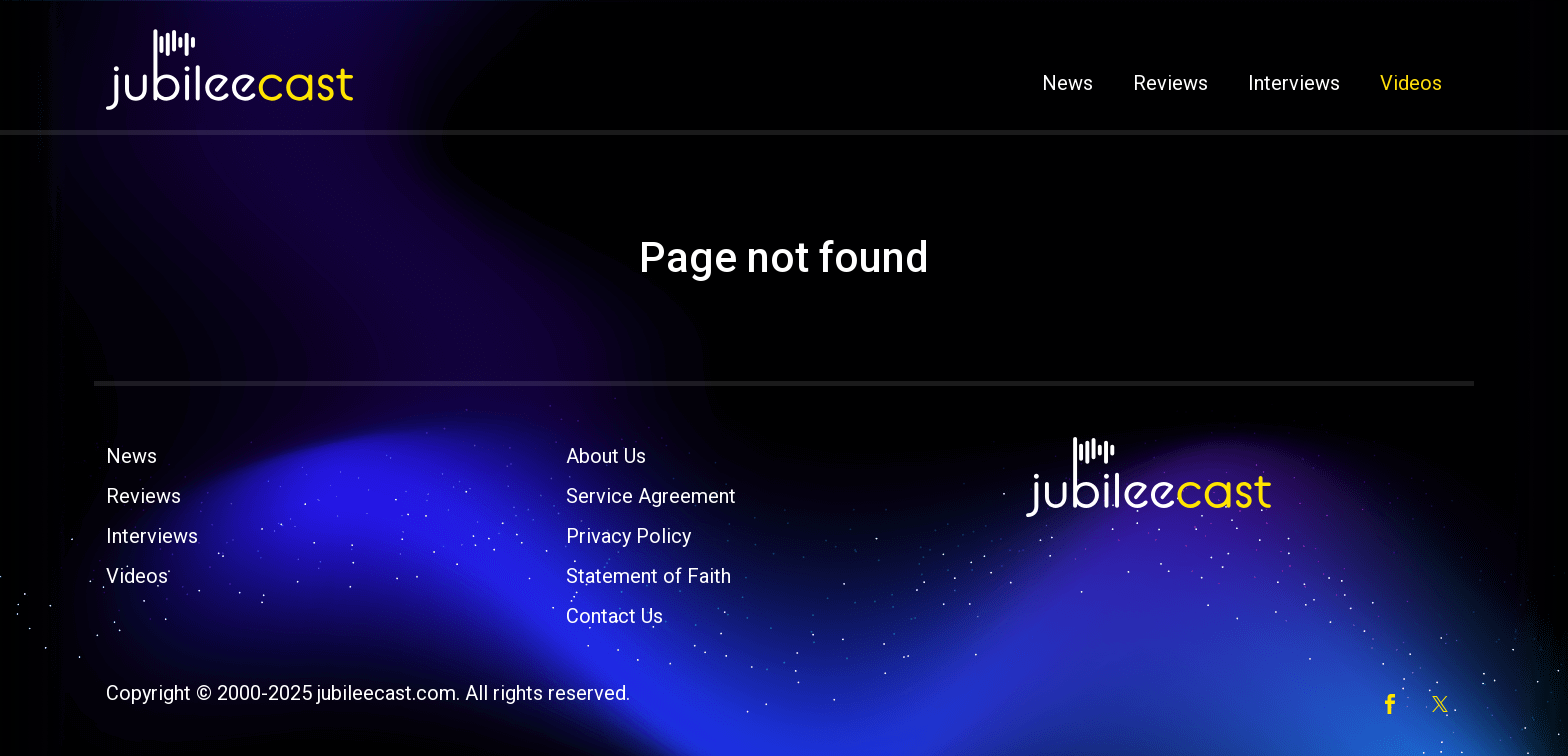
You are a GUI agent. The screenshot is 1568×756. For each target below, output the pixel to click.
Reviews (1170, 83)
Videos (1411, 83)
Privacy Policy (628, 536)
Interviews (1294, 83)
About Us (606, 456)
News (1067, 83)
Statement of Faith (648, 576)
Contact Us (614, 616)
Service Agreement (651, 496)
